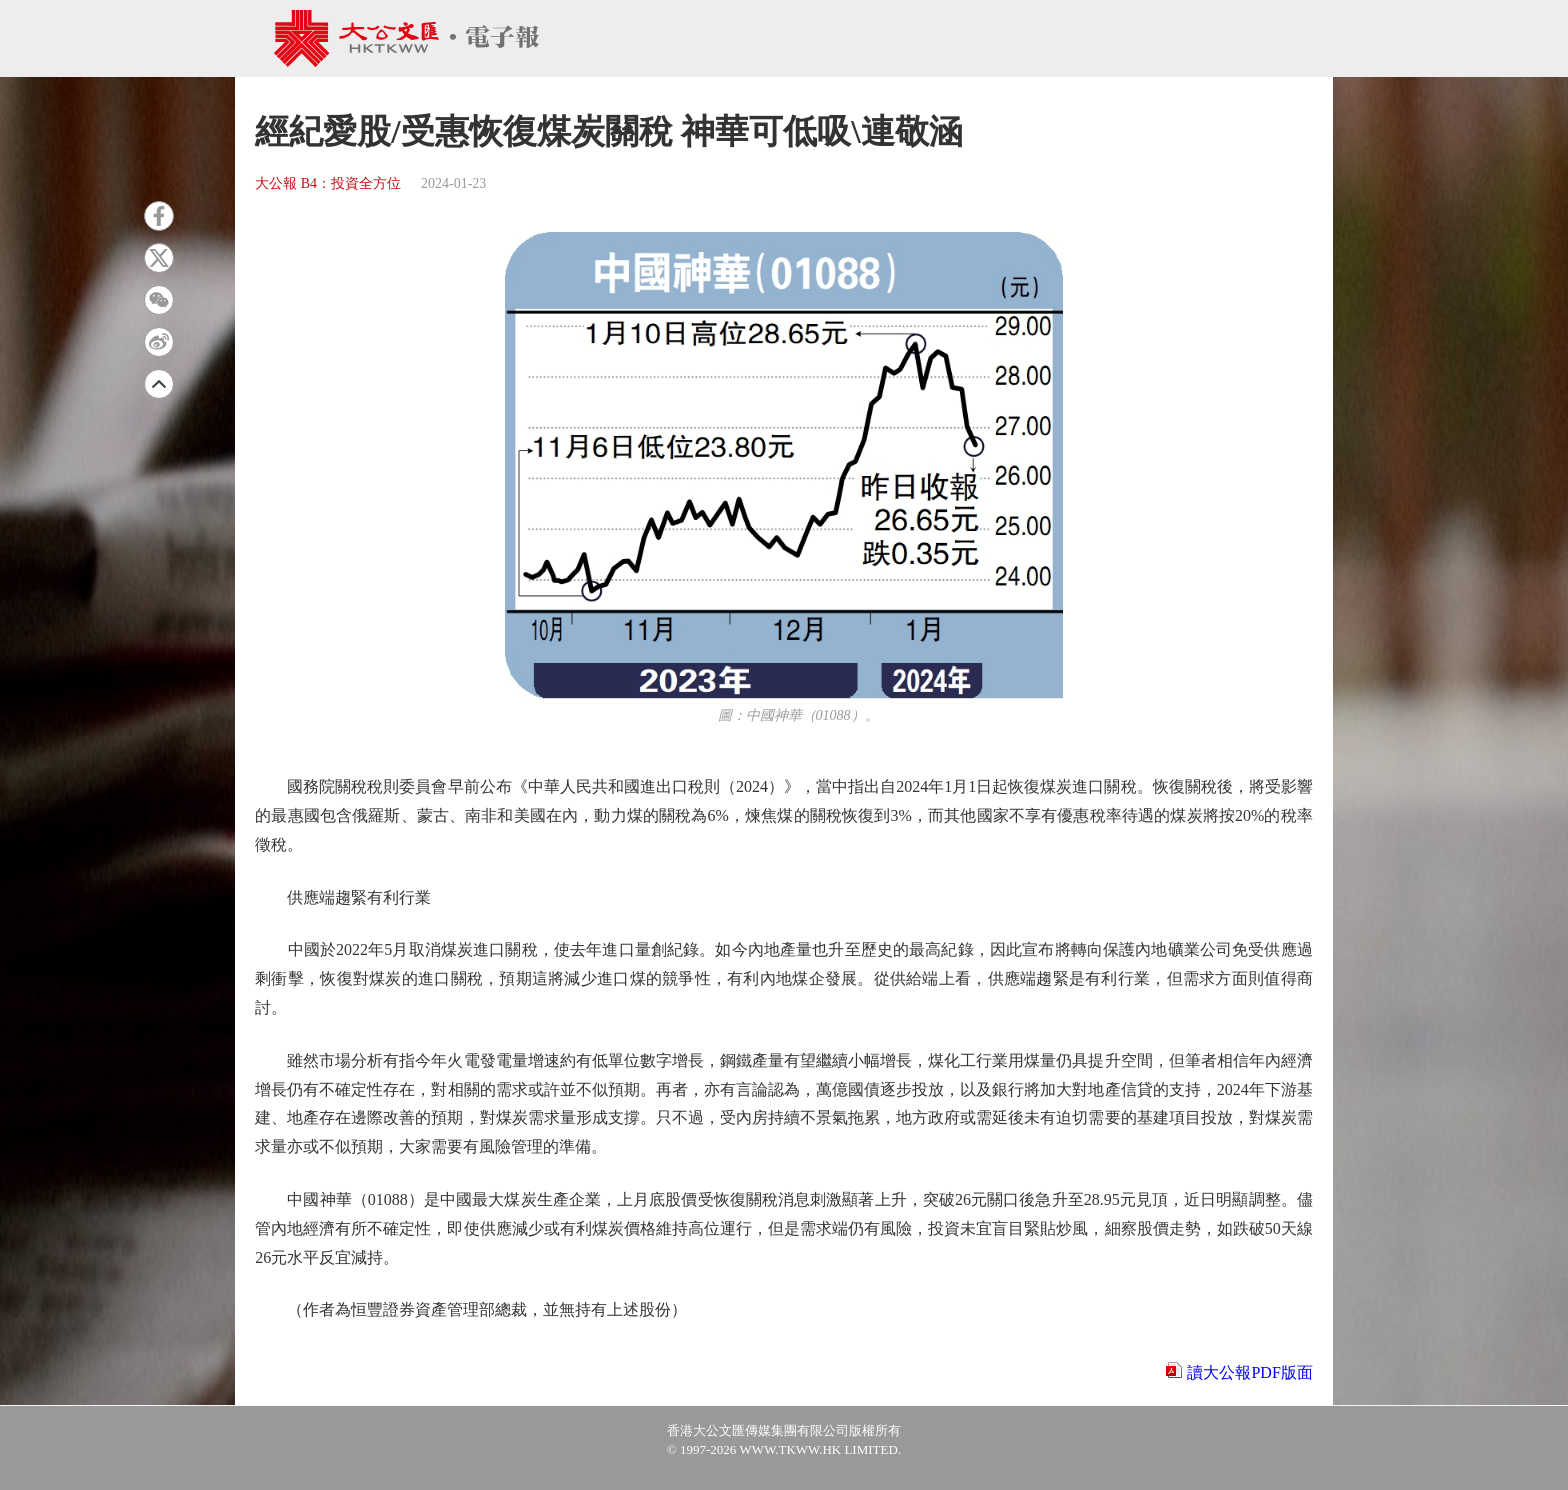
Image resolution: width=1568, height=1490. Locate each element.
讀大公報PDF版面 (1249, 1372)
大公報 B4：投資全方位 (328, 183)
